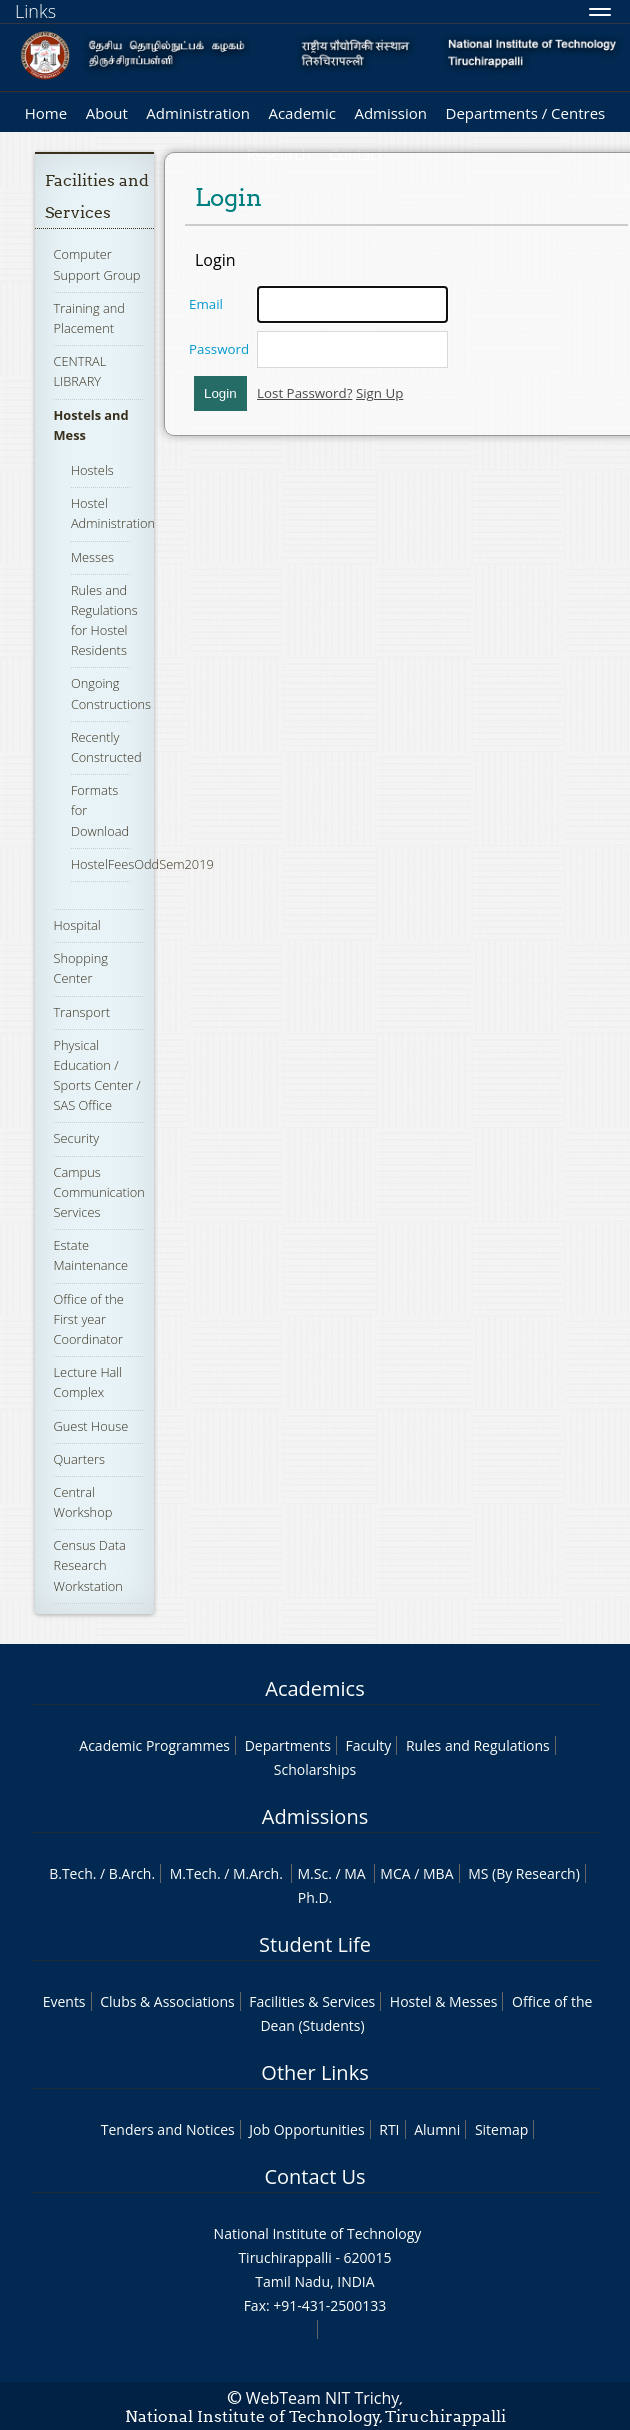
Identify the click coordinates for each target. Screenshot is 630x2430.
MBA (438, 1873)
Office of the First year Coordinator (89, 1319)
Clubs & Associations (167, 2001)
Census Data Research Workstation (90, 1565)
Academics (314, 1688)
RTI (389, 2129)
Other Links (314, 2072)
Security (77, 1138)
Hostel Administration (113, 513)
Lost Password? (304, 393)
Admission (390, 113)
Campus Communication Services (99, 1192)
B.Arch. (132, 1873)
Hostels (92, 470)
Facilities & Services (312, 2001)
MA (354, 1873)
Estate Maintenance (91, 1255)
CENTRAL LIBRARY (80, 371)
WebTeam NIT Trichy (323, 2398)
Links (35, 11)
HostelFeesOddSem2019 (142, 864)
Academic (301, 113)
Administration (198, 113)
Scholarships (315, 1769)
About (107, 113)
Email (206, 304)
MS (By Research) (524, 1873)
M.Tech (193, 1873)
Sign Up (379, 393)
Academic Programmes (154, 1745)
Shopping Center (81, 968)
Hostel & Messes (444, 2001)
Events (64, 2001)
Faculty (368, 1745)
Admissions (315, 1816)
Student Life (315, 1944)
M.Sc (312, 1873)
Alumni (437, 2129)
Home (46, 113)
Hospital (77, 925)
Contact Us (314, 2176)
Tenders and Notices (168, 2129)
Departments (288, 1745)
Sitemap (501, 2129)
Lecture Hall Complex (88, 1382)
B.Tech (71, 1873)
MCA (395, 1873)
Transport (82, 1012)
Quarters (79, 1459)
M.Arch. (258, 1873)
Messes (92, 557)
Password (219, 349)
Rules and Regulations (478, 1745)
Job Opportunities (306, 2129)
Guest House (91, 1426)
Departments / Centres (526, 113)
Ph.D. (315, 1897)
